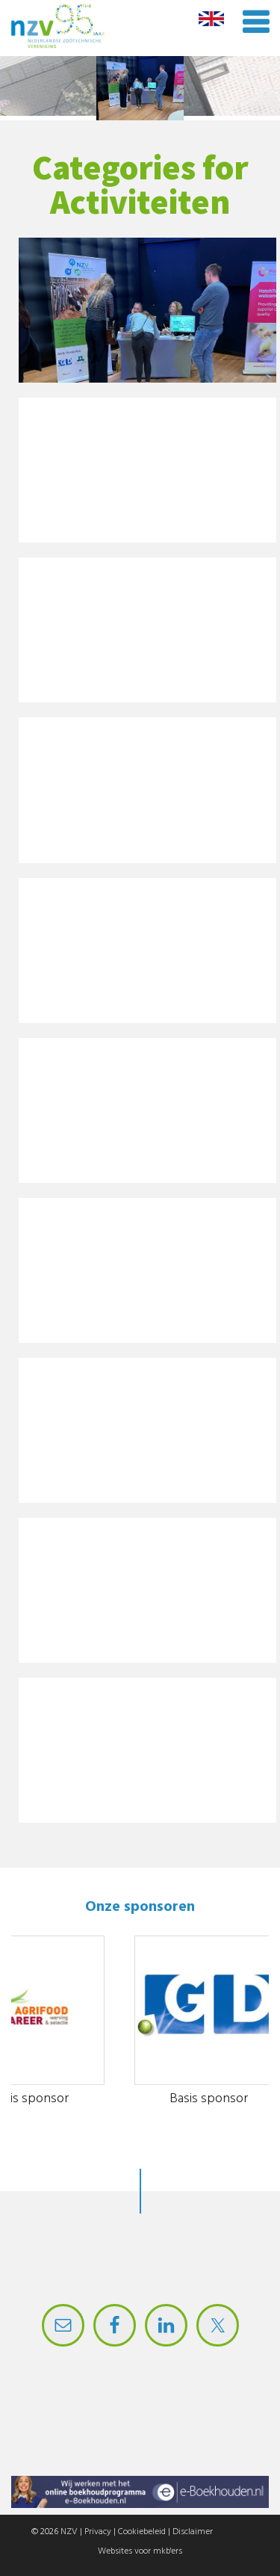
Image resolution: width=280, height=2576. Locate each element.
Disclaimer (192, 2531)
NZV (69, 2531)
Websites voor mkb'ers (140, 2551)
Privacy (97, 2531)
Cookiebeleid (142, 2531)
